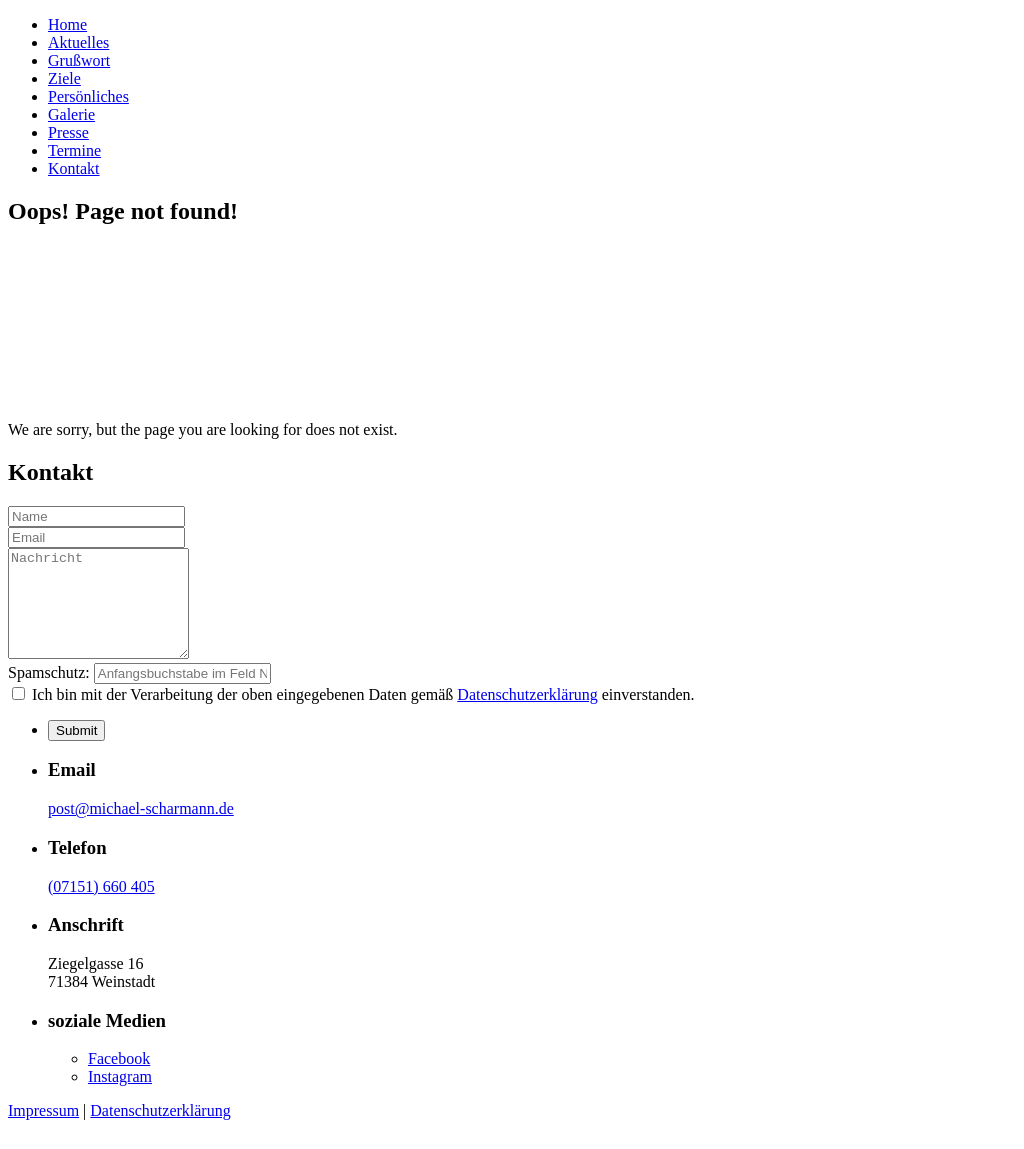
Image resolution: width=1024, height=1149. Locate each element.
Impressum (43, 1131)
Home (67, 24)
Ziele (64, 78)
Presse (68, 132)
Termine (74, 150)
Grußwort (79, 60)
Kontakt (74, 168)
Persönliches (88, 96)
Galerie (71, 114)
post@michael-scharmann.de (141, 829)
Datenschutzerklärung (527, 715)
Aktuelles (78, 42)
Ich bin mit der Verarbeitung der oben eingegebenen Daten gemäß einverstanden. (361, 715)
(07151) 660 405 (101, 907)
